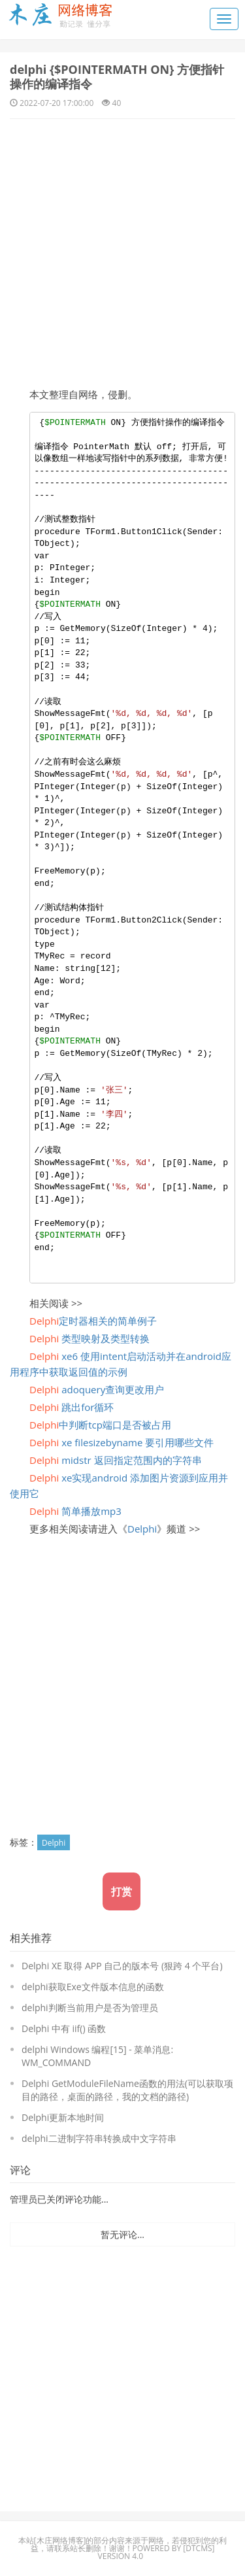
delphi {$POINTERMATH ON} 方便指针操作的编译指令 (117, 76)
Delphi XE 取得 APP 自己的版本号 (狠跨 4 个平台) (122, 1965)
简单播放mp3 (75, 1510)
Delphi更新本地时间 (63, 2117)
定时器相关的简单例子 (93, 1320)
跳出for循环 (71, 1407)
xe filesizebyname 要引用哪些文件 (121, 1442)
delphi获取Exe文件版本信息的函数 (93, 1986)
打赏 (121, 1891)
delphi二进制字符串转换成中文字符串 (99, 2138)
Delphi (142, 1528)
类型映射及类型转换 (89, 1338)
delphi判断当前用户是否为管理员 (90, 2007)
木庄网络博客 (60, 2540)
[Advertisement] (122, 248)
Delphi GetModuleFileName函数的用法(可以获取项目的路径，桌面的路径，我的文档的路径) (127, 2090)
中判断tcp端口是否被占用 (100, 1424)
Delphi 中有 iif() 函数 (64, 2028)
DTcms (199, 2548)
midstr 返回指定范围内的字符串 (115, 1459)
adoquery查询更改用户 (96, 1389)
